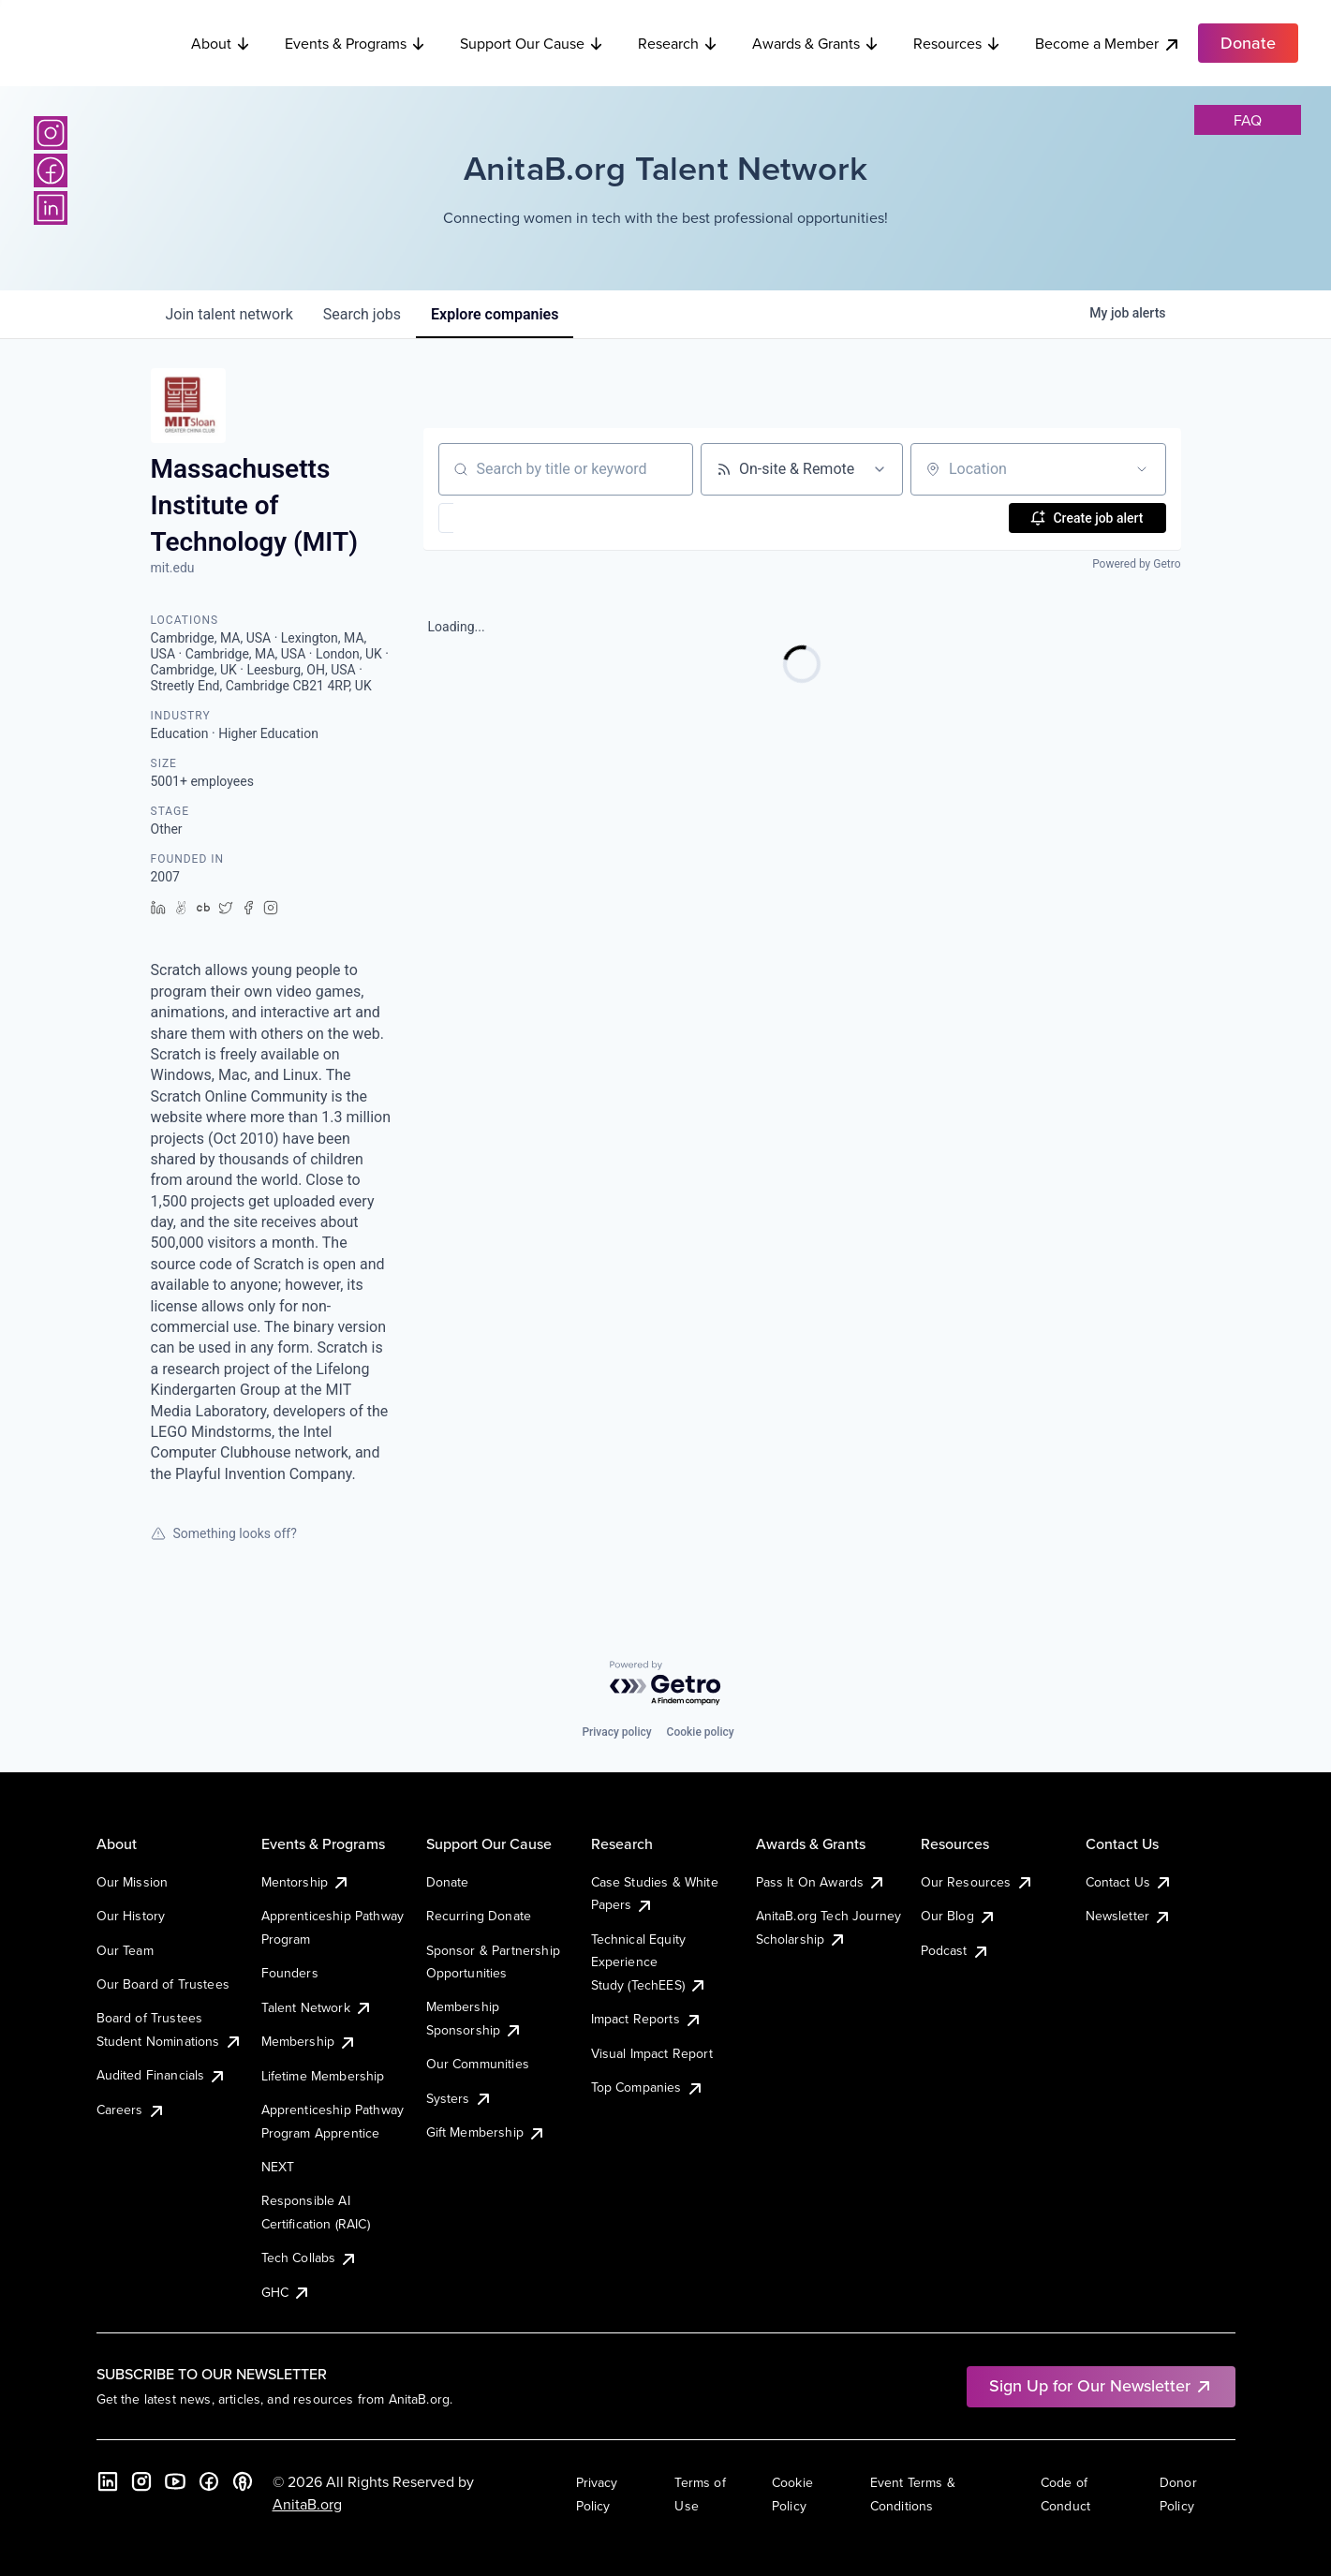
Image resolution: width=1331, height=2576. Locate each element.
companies (494, 314)
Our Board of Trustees (162, 1984)
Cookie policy (700, 1732)
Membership (309, 2041)
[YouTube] (175, 2481)
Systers (459, 2098)
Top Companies (647, 2087)
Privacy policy (616, 1732)
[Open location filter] (1141, 469)
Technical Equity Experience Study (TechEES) (649, 1962)
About (221, 41)
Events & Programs (355, 41)
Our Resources (977, 1882)
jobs (362, 314)
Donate (447, 1882)
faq (1248, 120)
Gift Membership (486, 2132)
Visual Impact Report (652, 2053)
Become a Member (1108, 41)
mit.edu (173, 567)
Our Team (125, 1950)
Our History (131, 1915)
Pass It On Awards (821, 1882)
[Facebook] (50, 170)
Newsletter (1129, 1915)
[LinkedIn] (50, 208)
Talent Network (317, 2007)
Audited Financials (162, 2074)
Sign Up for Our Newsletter (1101, 2385)
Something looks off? (224, 1533)
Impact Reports (646, 2018)
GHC (286, 2292)
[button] (500, 518)
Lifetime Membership (323, 2075)
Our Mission (132, 1882)
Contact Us (1130, 1882)
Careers (131, 2109)
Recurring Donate (479, 1915)
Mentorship (306, 1882)
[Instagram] (50, 133)
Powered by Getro (1136, 563)
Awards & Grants (816, 41)
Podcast (955, 1950)
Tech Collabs (310, 2257)
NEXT (278, 2166)
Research (678, 41)
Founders (289, 1972)
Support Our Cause (532, 41)
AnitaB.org (307, 2504)
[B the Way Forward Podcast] (242, 2481)
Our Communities (477, 2063)
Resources (957, 41)
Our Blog (959, 1915)
